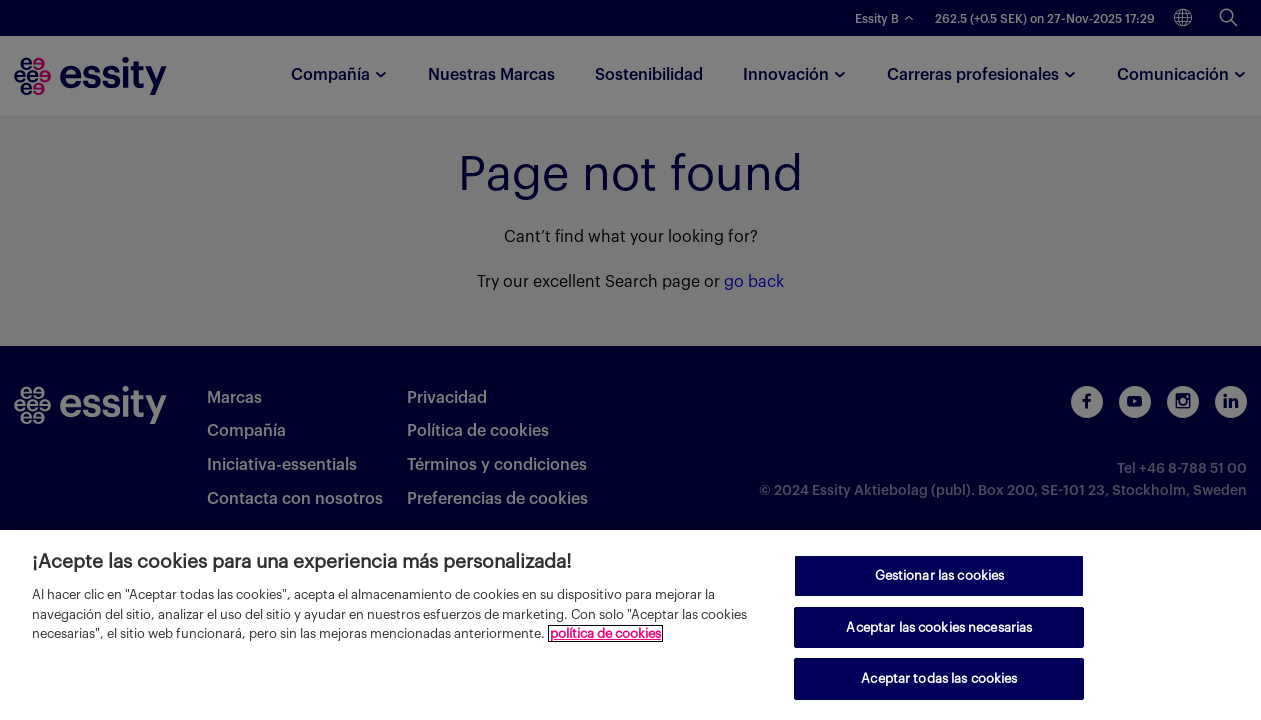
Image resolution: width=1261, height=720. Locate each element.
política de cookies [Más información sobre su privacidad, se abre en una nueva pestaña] (605, 633)
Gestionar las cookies (940, 575)
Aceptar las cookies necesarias (939, 627)
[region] (630, 625)
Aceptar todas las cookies (939, 678)
